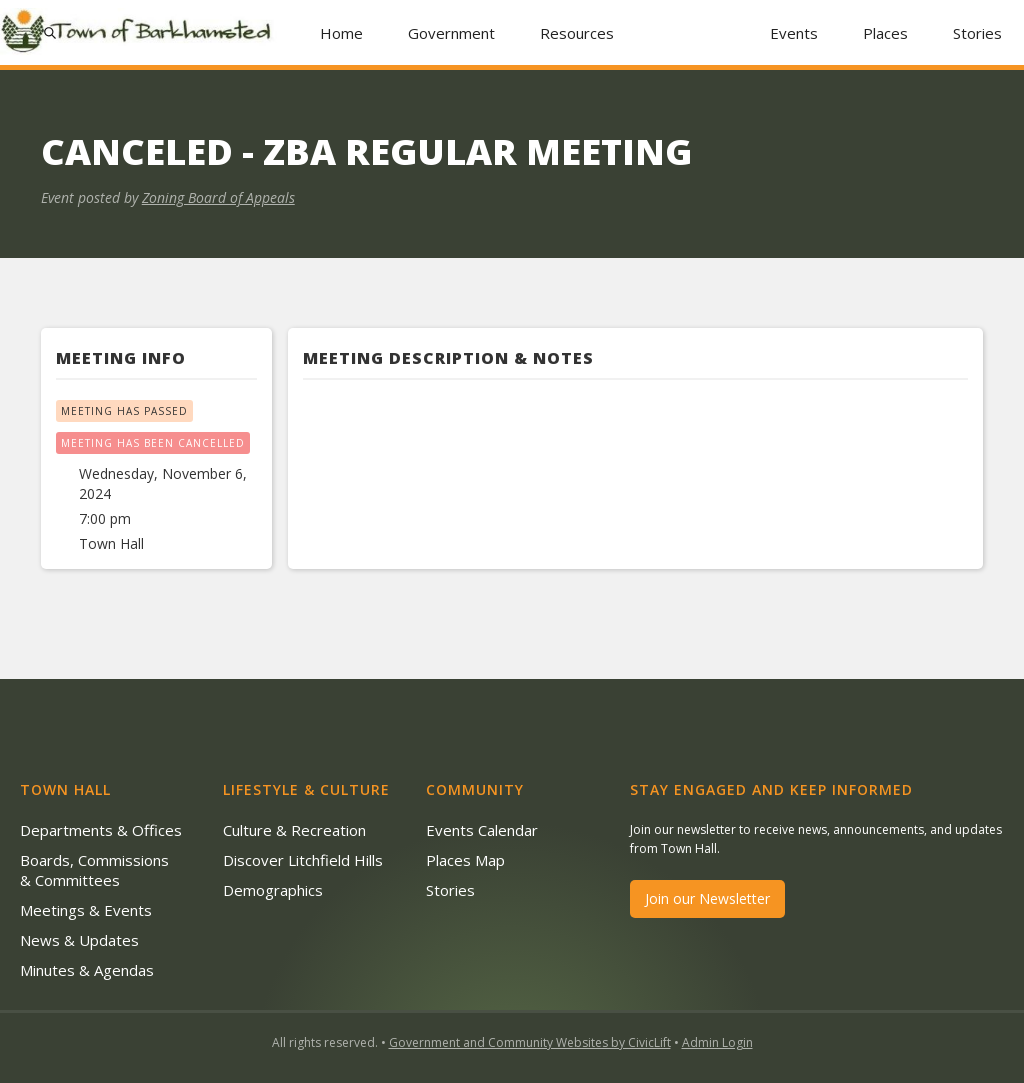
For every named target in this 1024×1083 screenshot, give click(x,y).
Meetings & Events (86, 910)
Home (341, 33)
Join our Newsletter (707, 898)
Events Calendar (482, 830)
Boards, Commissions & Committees (94, 870)
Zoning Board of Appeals (218, 197)
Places (885, 33)
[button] (452, 32)
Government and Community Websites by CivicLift (530, 1042)
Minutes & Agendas (87, 970)
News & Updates (79, 940)
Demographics (273, 890)
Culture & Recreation (294, 830)
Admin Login (717, 1042)
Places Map (465, 860)
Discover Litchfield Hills (303, 860)
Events (794, 33)
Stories (977, 33)
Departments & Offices (101, 830)
